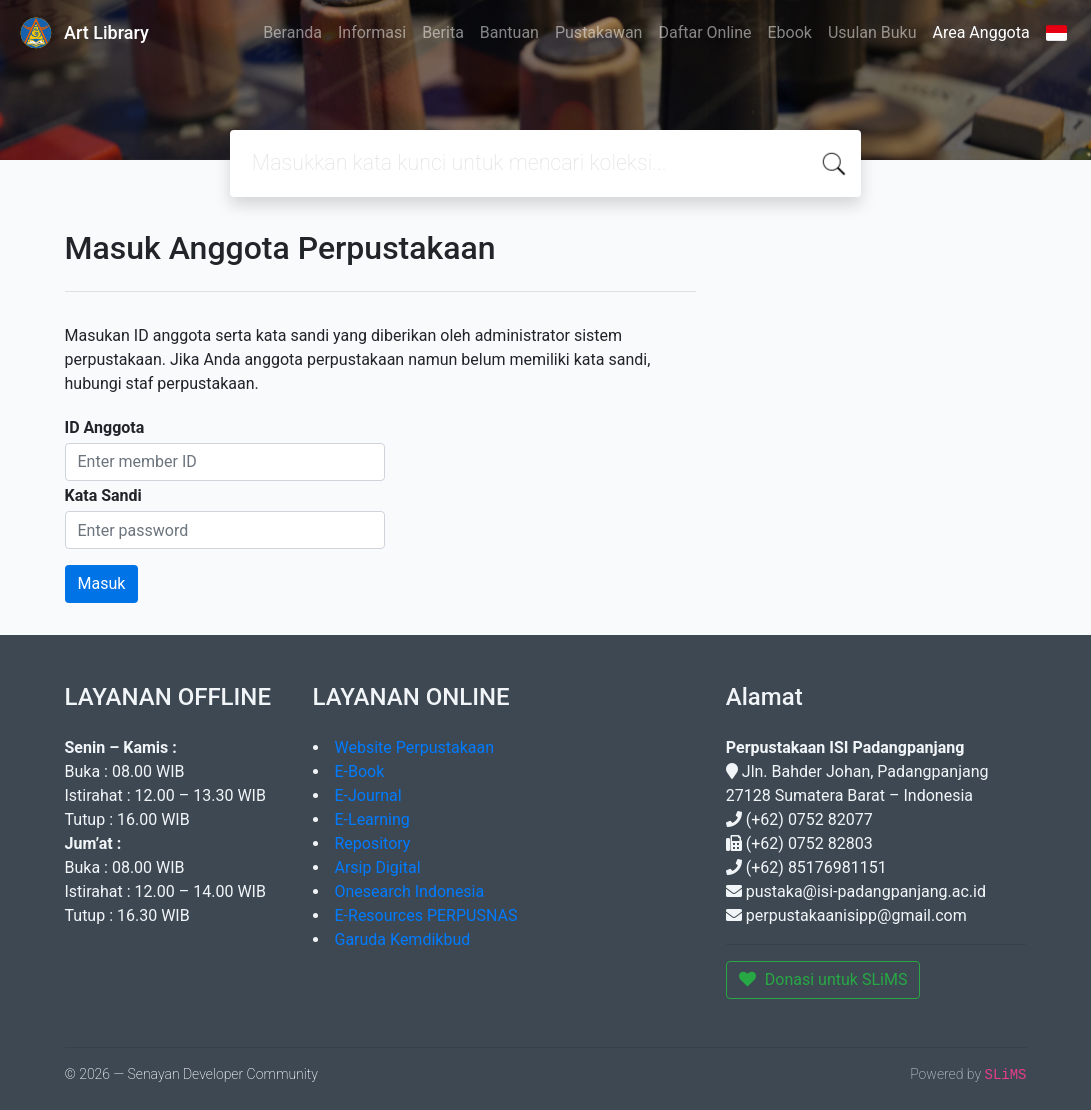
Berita (443, 32)
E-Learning (372, 819)
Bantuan (509, 32)
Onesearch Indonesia (410, 891)
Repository (373, 843)
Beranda (292, 32)
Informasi (372, 32)
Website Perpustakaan (415, 747)
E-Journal (368, 795)
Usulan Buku (872, 32)
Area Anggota (981, 32)
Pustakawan (598, 32)
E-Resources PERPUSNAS (426, 915)
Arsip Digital (378, 867)
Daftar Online (704, 32)
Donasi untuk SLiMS (823, 979)
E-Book (360, 771)
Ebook (789, 32)
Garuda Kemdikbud (403, 939)
